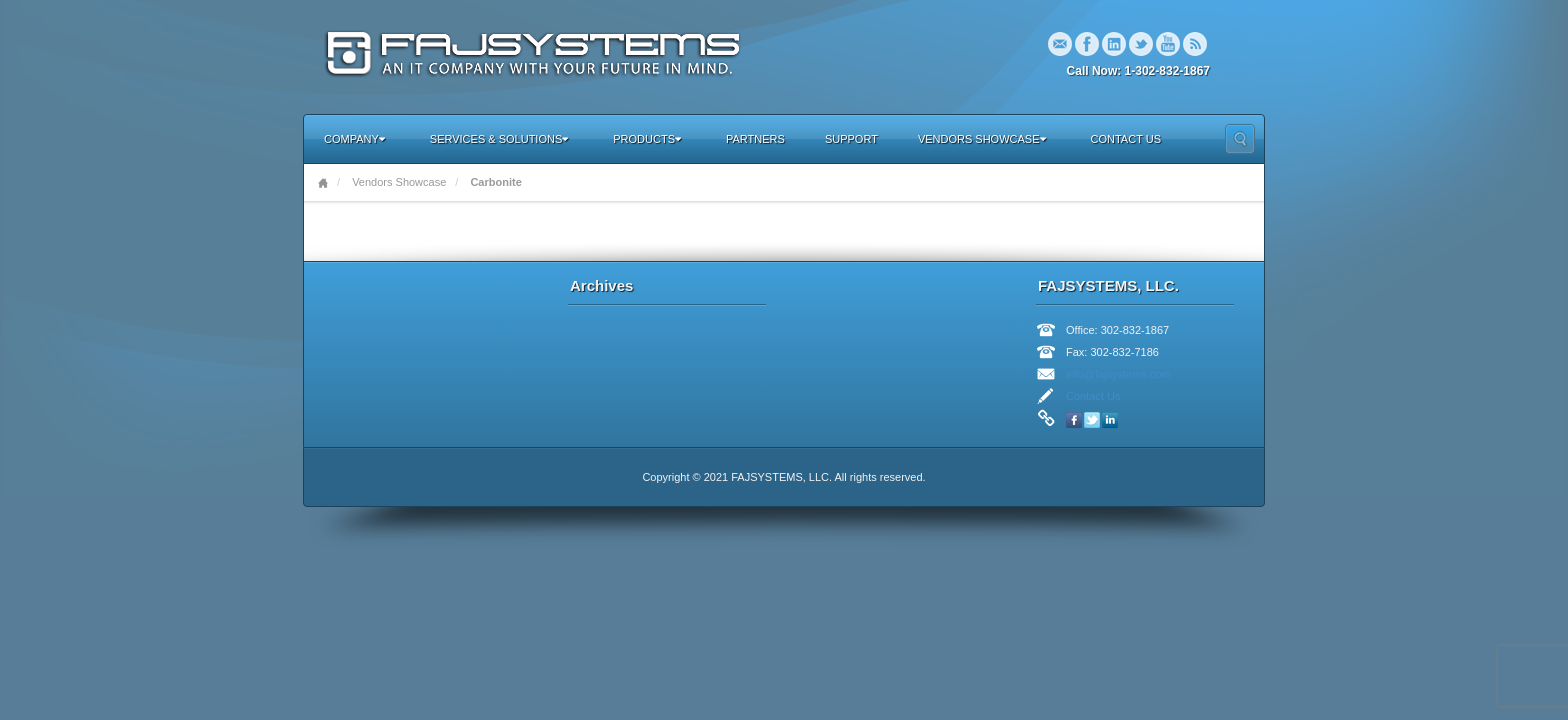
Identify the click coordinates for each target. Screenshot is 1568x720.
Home (323, 182)
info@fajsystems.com (1118, 374)
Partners (755, 139)
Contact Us (1126, 139)
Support (851, 139)
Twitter (1141, 44)
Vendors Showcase (982, 139)
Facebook (1087, 44)
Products (647, 139)
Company (354, 139)
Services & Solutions (499, 139)
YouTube (1168, 44)
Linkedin (1114, 44)
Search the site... (1240, 139)
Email (1060, 44)
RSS (1195, 44)
